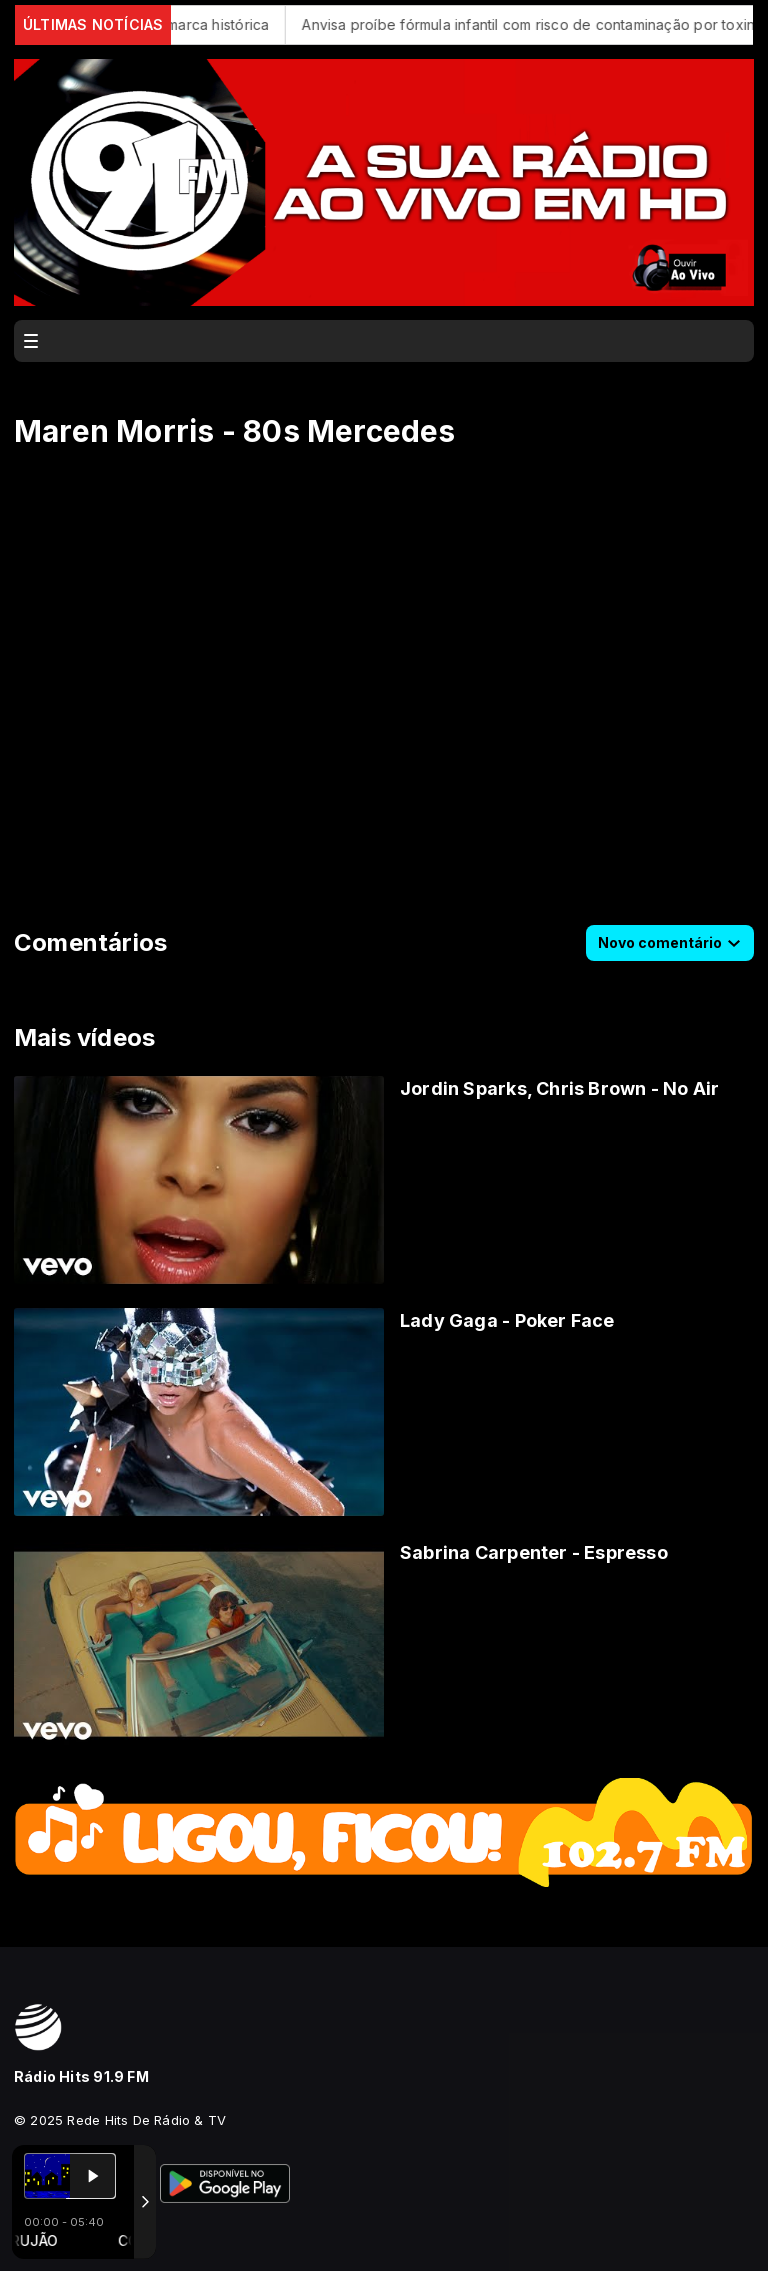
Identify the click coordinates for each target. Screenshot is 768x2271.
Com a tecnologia (83, 2234)
